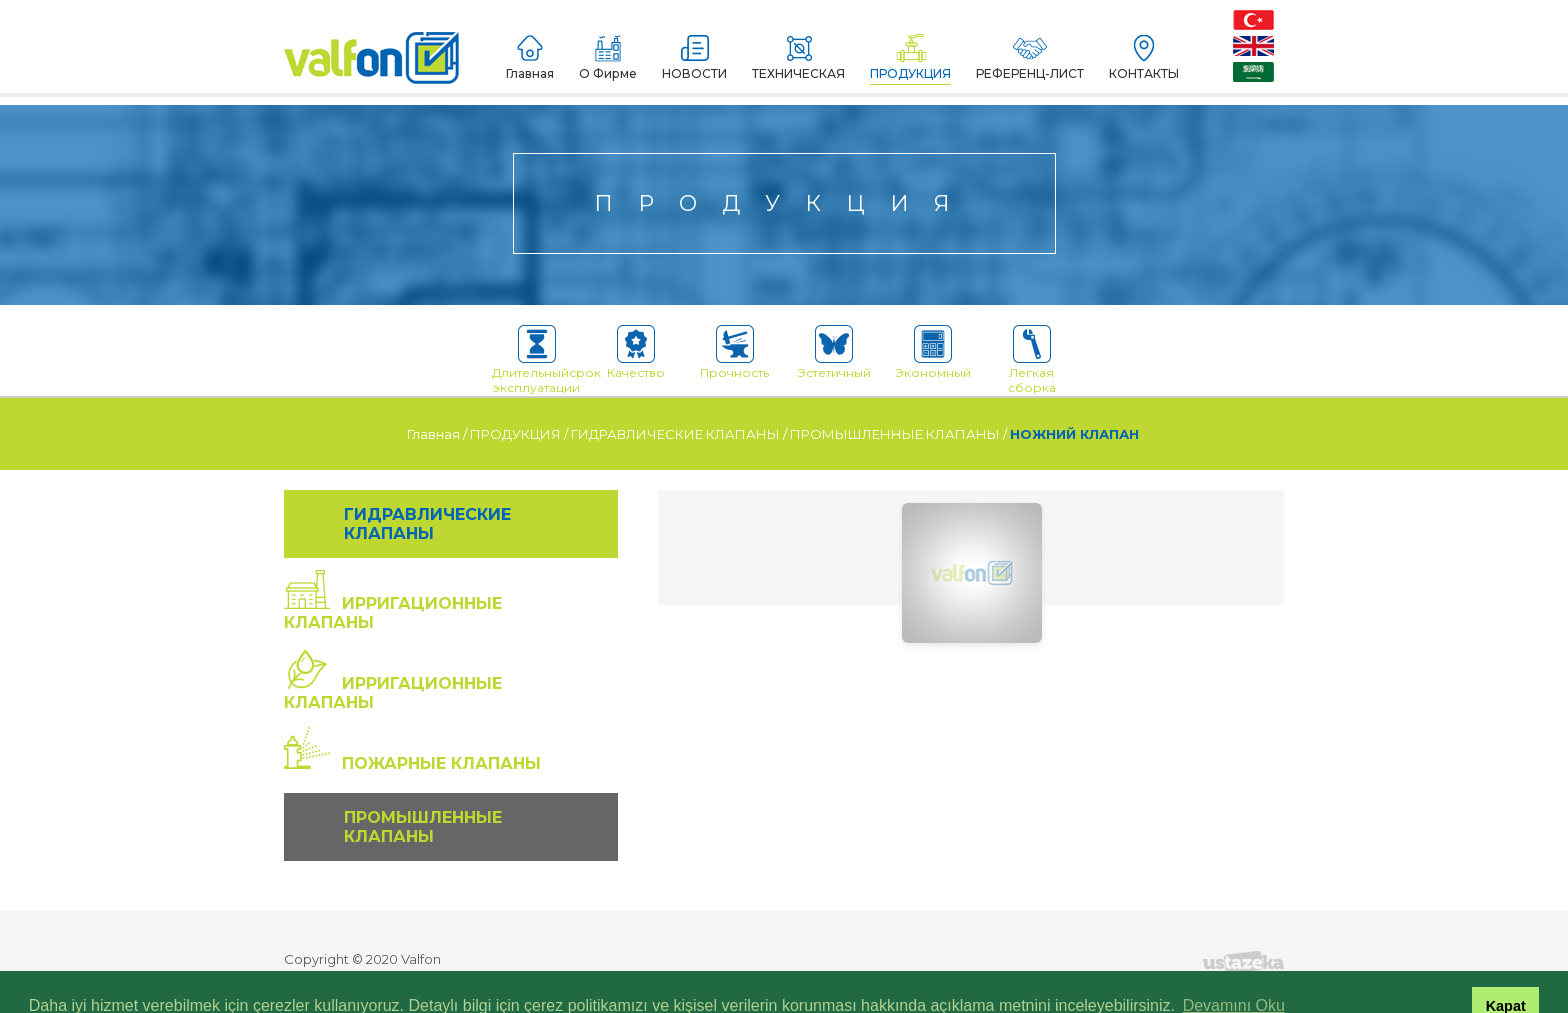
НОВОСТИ (694, 57)
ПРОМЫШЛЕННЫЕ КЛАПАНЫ (895, 434)
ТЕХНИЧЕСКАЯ (798, 57)
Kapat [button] (1506, 977)
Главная (530, 57)
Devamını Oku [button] (1234, 976)
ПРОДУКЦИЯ (910, 57)
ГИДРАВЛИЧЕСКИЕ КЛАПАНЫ (675, 434)
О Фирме (608, 57)
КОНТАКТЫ (1144, 57)
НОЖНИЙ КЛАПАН (1074, 434)
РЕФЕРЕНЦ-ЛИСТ (1030, 57)
